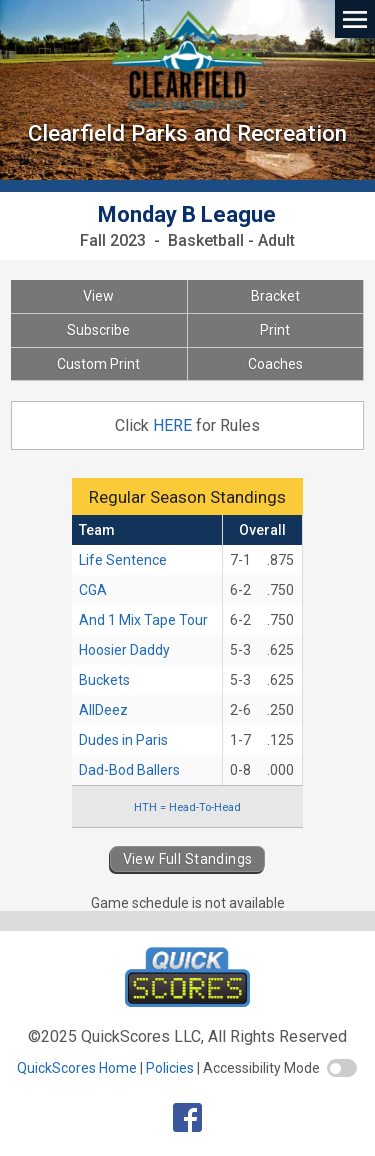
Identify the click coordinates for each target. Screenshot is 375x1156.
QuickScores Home (77, 1068)
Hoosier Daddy (124, 650)
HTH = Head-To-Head (187, 807)
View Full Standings (188, 859)
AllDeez (103, 710)
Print (275, 330)
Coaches (275, 364)
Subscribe (98, 330)
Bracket (275, 296)
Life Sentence (123, 560)
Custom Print (98, 364)
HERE (174, 425)
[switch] (342, 1068)
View (98, 296)
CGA (93, 590)
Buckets (104, 680)
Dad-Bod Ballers (129, 770)
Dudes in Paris (123, 740)
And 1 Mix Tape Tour (143, 620)
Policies (170, 1068)
